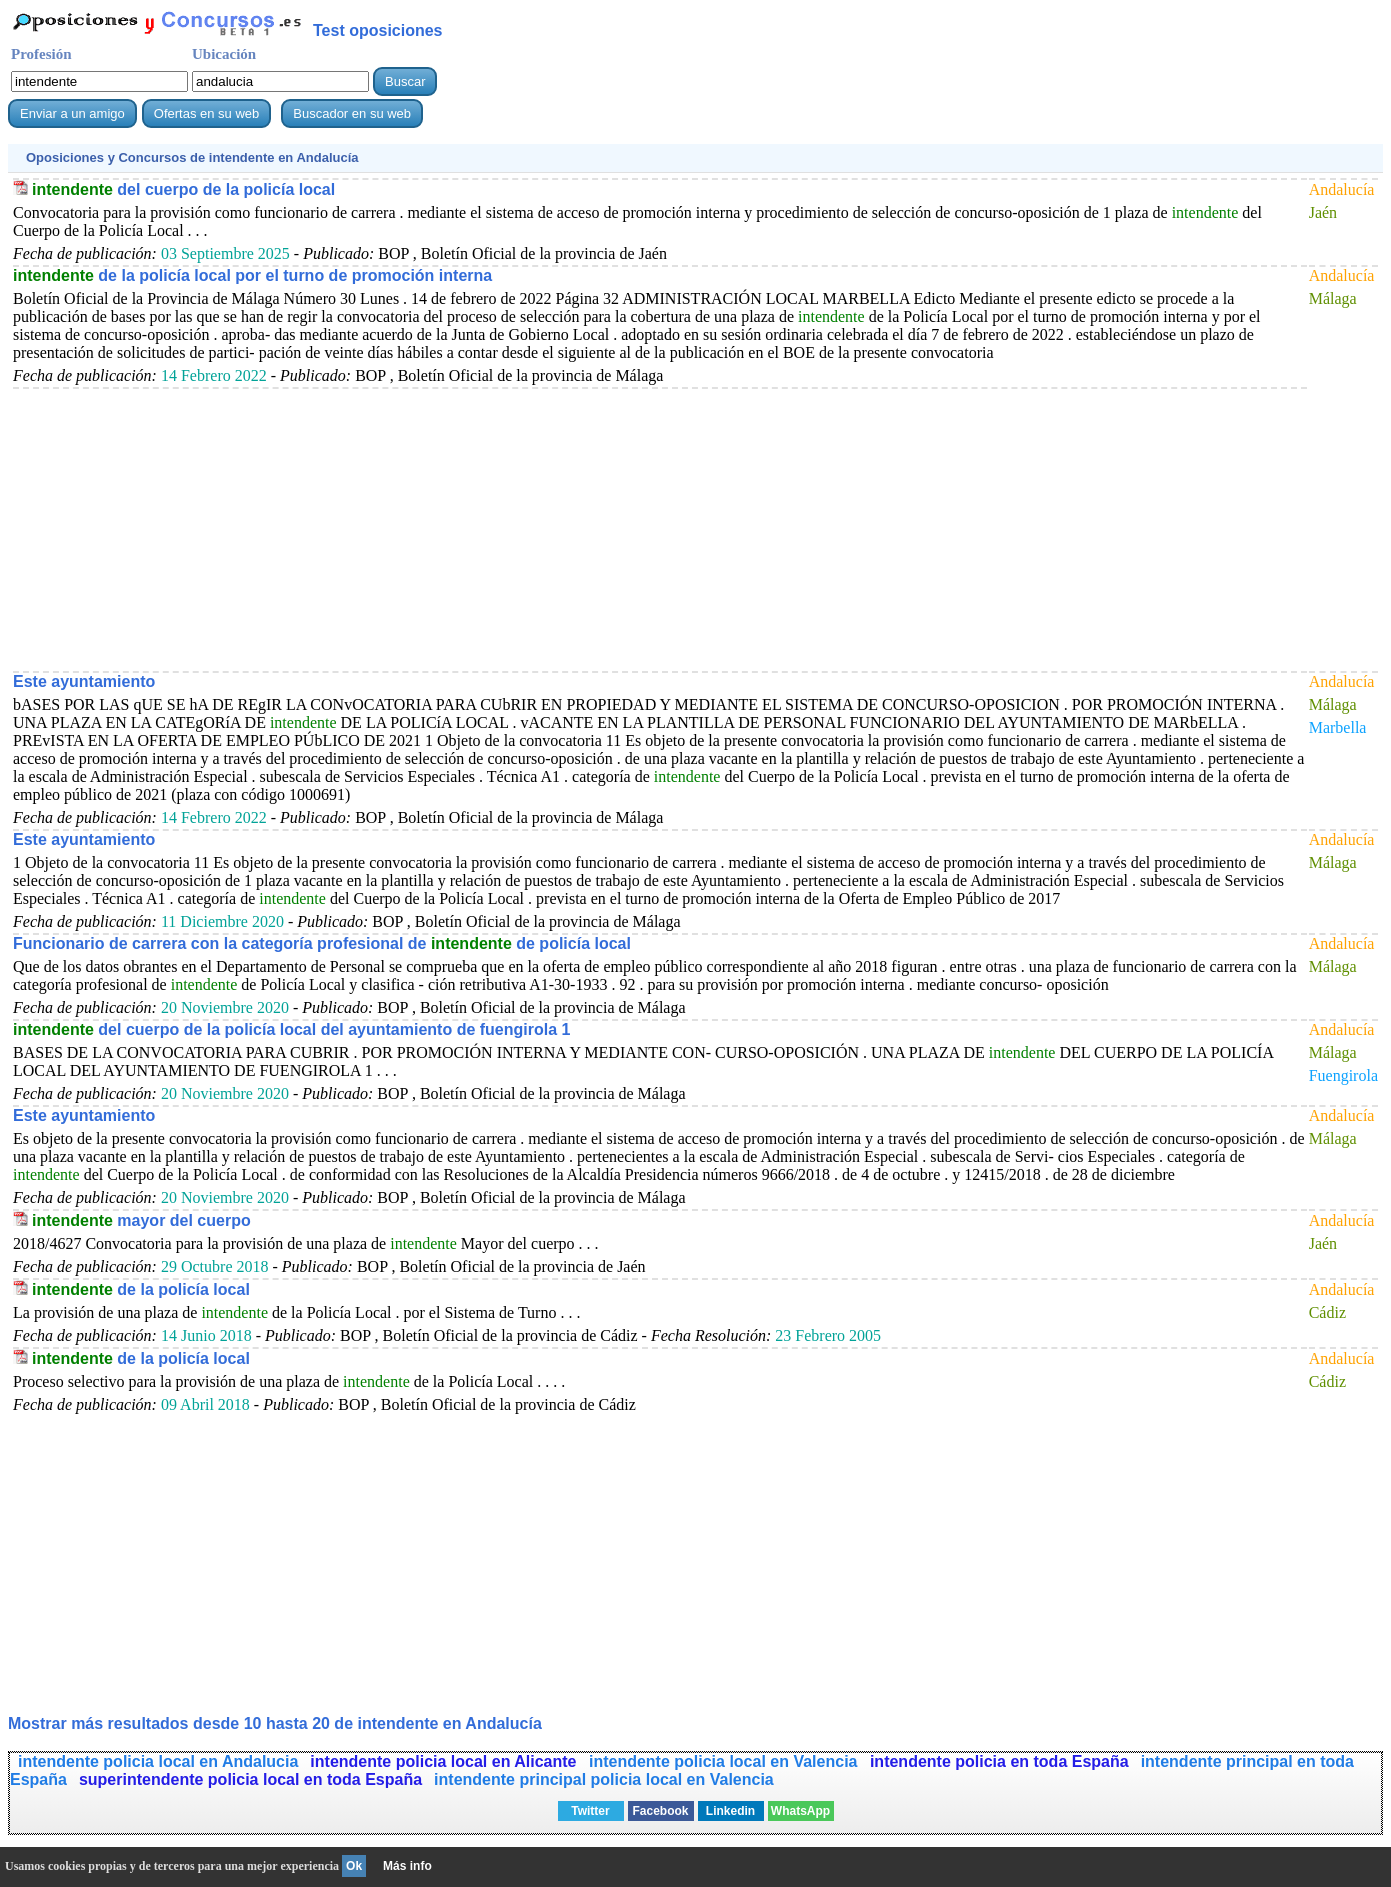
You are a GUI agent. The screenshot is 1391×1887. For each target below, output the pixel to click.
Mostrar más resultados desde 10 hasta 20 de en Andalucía (275, 1723)
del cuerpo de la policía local (183, 189)
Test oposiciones (378, 30)
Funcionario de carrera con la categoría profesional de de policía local (322, 943)
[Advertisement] (613, 529)
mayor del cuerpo (141, 1220)
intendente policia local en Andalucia (158, 1761)
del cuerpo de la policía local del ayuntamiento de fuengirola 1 (291, 1029)
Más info (407, 1866)
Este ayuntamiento (84, 681)
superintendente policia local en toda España (250, 1779)
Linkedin (730, 1811)
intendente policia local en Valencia (725, 1761)
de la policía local (141, 1289)
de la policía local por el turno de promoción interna (252, 275)
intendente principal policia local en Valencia (604, 1779)
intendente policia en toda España (999, 1761)
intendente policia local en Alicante (445, 1761)
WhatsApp (800, 1811)
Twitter (590, 1811)
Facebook (660, 1811)
